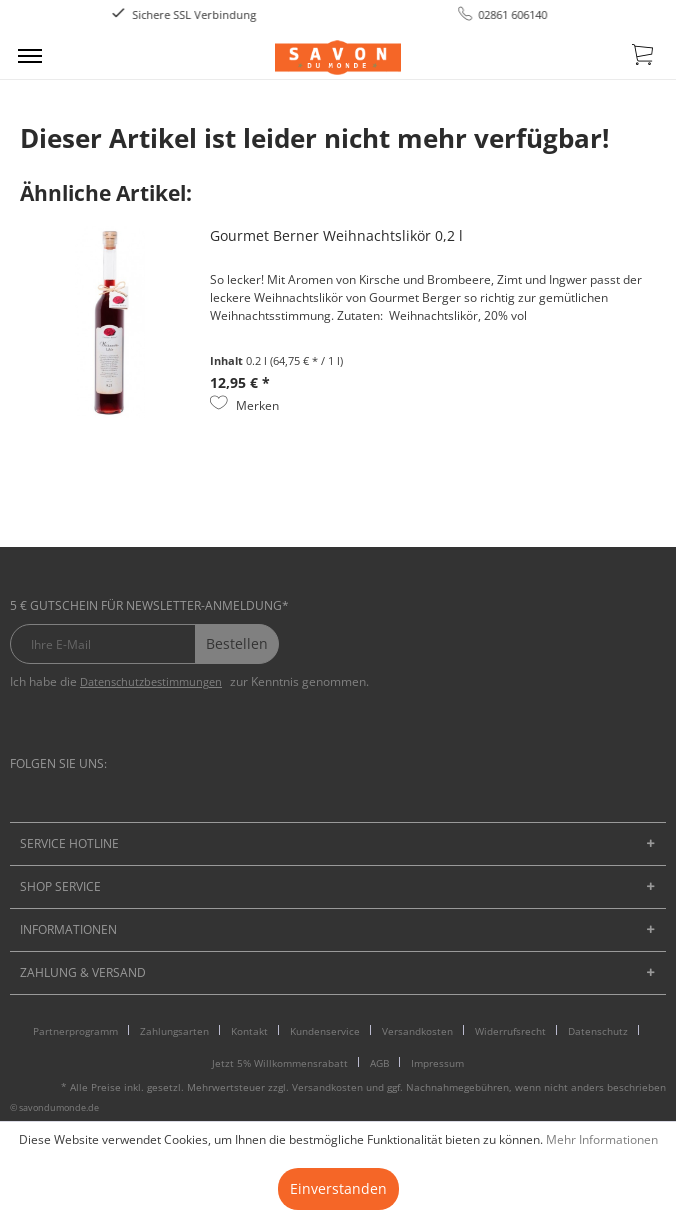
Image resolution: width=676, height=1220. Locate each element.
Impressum (437, 1063)
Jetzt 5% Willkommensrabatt (280, 1063)
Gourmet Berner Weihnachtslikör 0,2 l (336, 235)
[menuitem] (30, 55)
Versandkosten (417, 1031)
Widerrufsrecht (510, 1031)
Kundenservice (325, 1031)
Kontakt (249, 1031)
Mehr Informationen (602, 1139)
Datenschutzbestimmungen (151, 681)
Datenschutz (598, 1031)
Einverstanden (338, 1188)
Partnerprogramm (75, 1031)
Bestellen (237, 643)
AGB (379, 1063)
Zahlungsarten (174, 1031)
